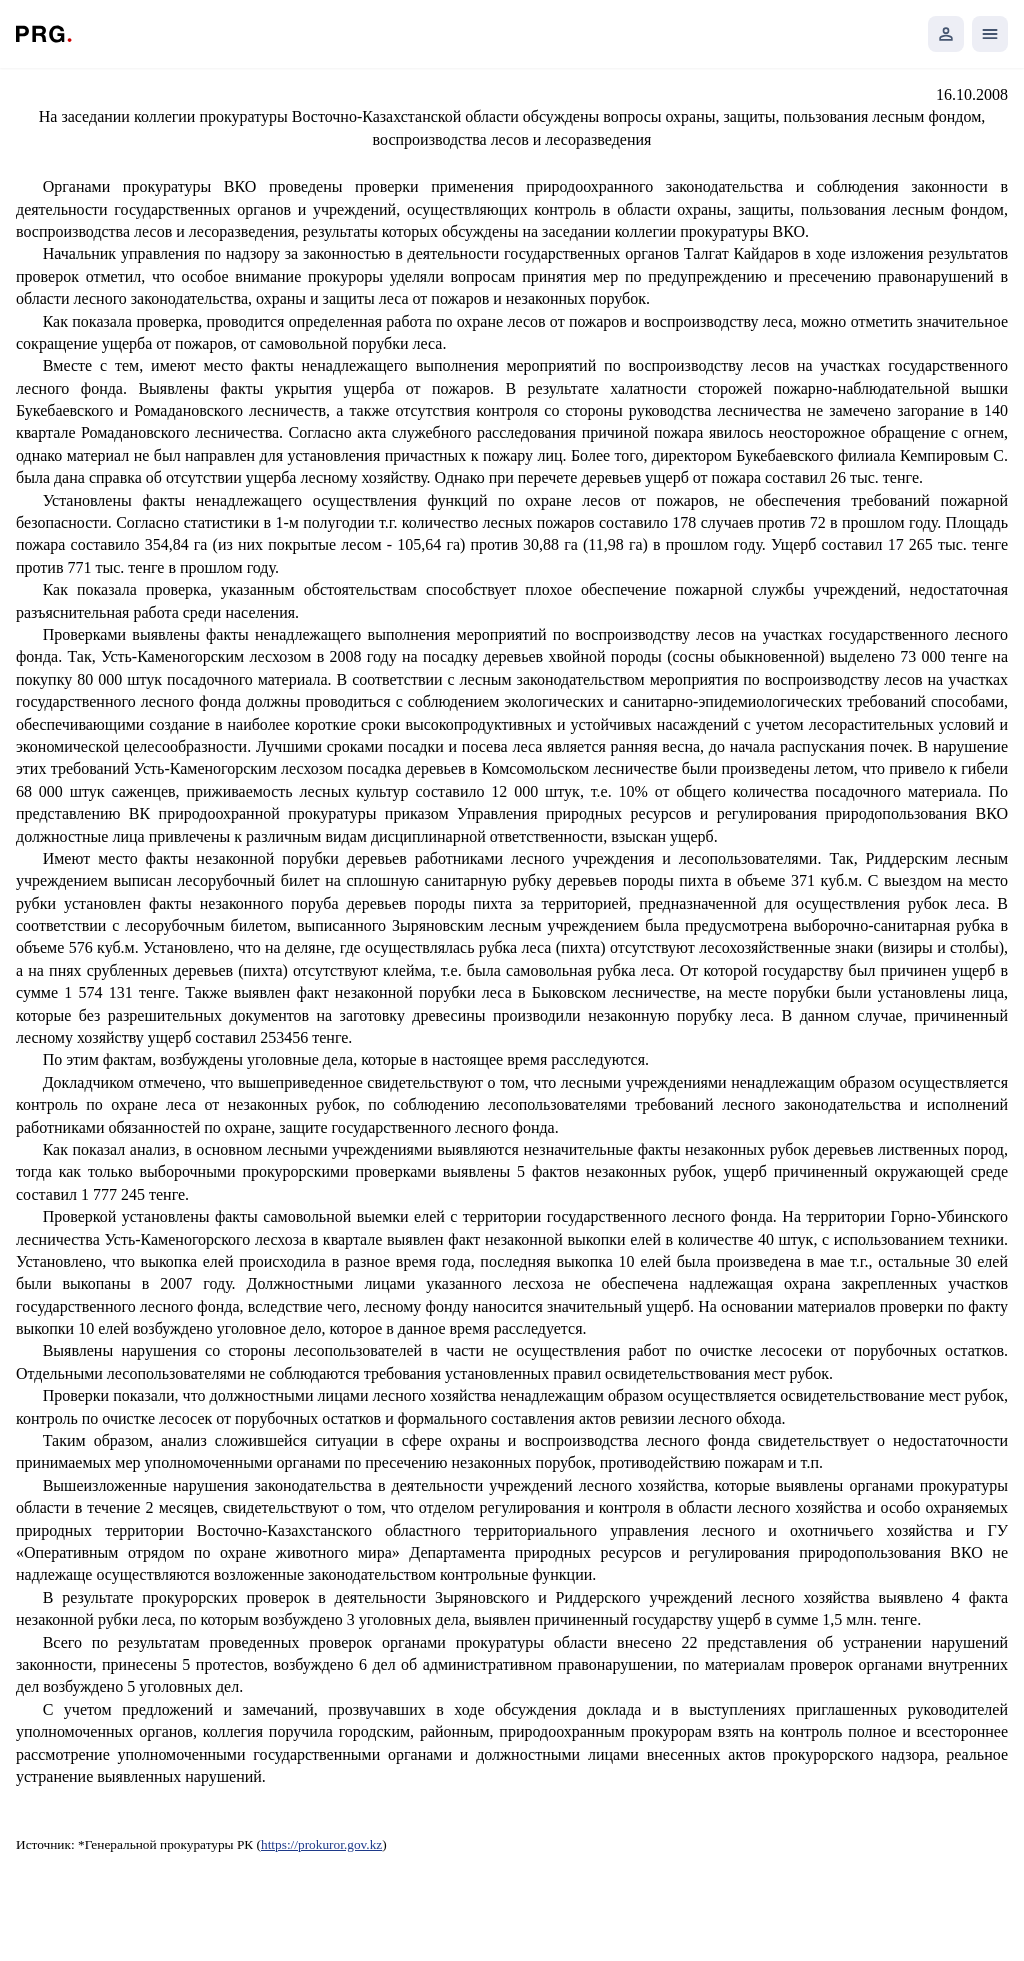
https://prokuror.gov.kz (321, 1844)
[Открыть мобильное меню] (990, 34)
